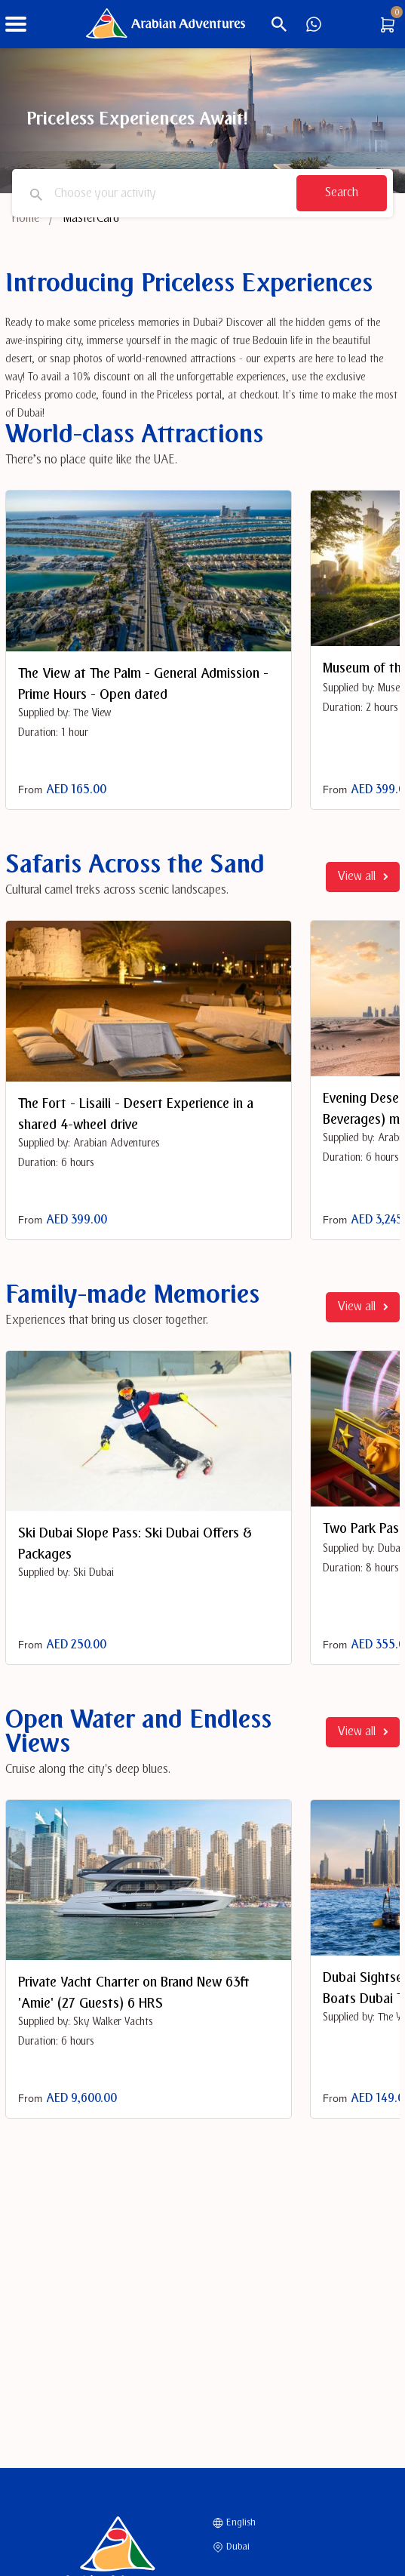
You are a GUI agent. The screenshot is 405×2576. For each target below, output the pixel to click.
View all (363, 876)
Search (341, 192)
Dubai (231, 2546)
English (234, 2522)
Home (26, 218)
